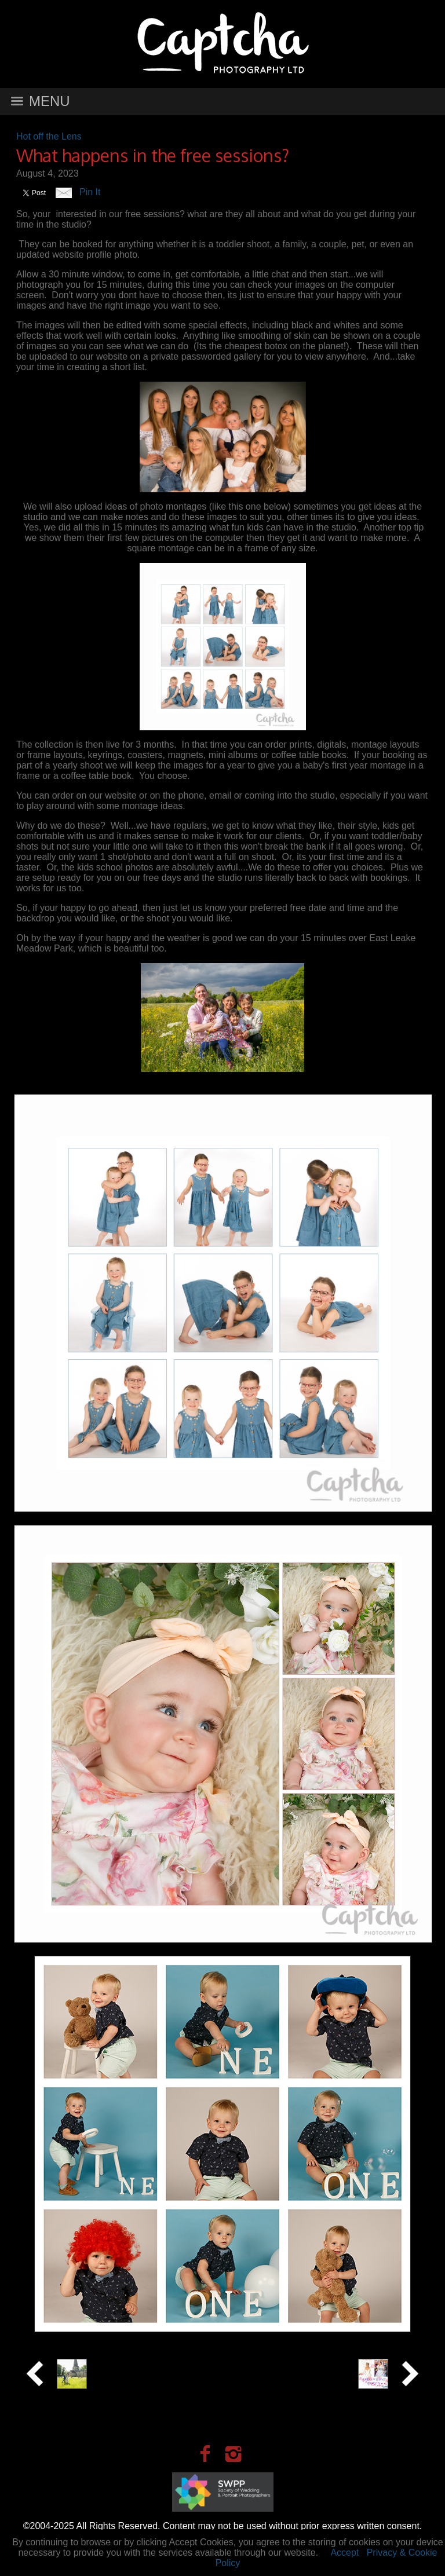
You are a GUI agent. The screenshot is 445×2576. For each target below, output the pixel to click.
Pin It (89, 192)
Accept (344, 2552)
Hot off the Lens (49, 136)
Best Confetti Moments (300, 2363)
